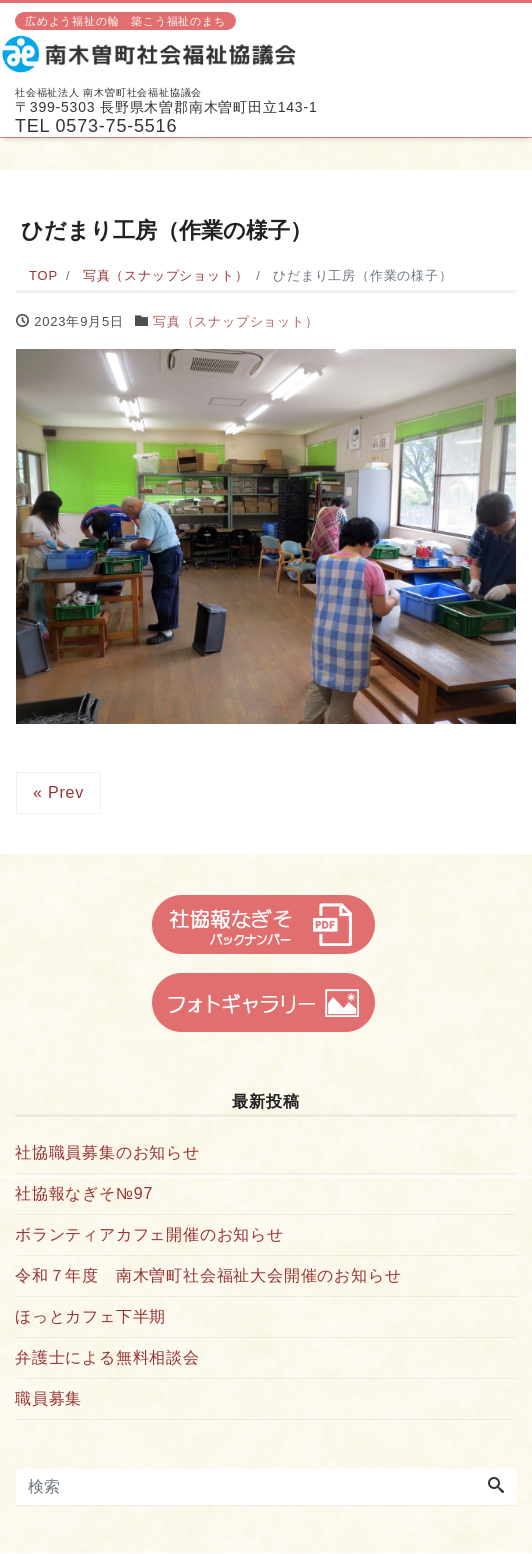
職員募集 (48, 1398)
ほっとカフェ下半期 (90, 1316)
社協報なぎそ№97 (84, 1193)
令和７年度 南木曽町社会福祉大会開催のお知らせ (208, 1275)
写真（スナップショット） (236, 321)
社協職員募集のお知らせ (107, 1152)
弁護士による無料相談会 (107, 1357)
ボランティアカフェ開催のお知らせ (149, 1234)
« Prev (58, 792)
